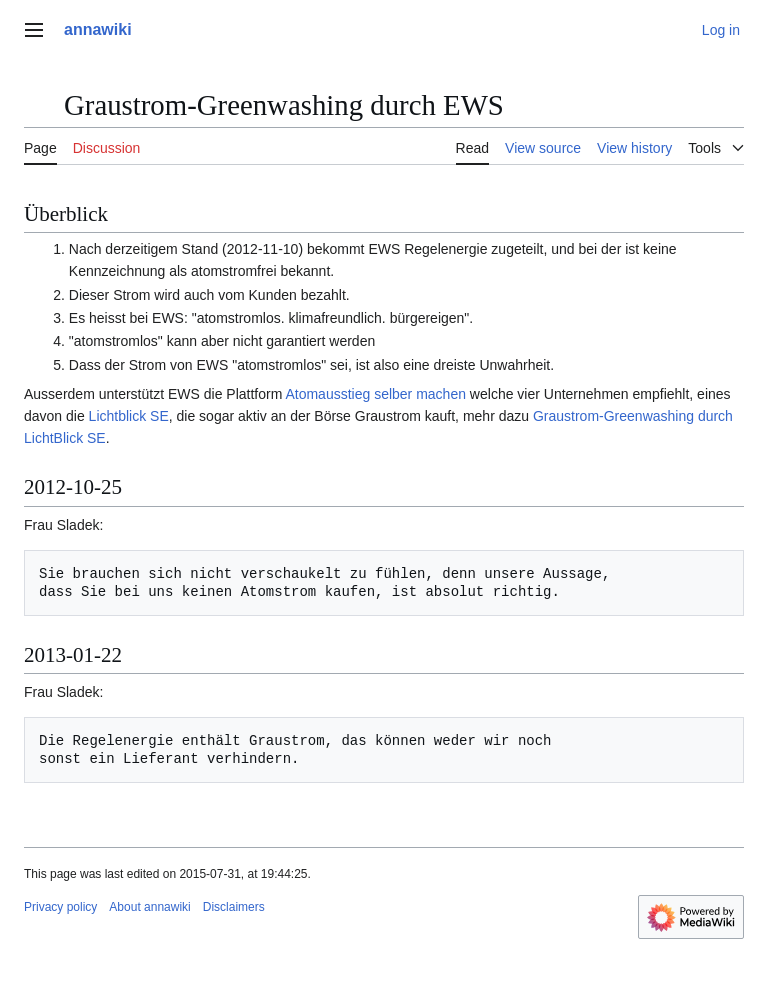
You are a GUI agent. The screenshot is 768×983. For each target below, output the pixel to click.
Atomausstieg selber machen (375, 394)
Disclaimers (234, 907)
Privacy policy (60, 907)
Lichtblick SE (129, 416)
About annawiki (149, 907)
